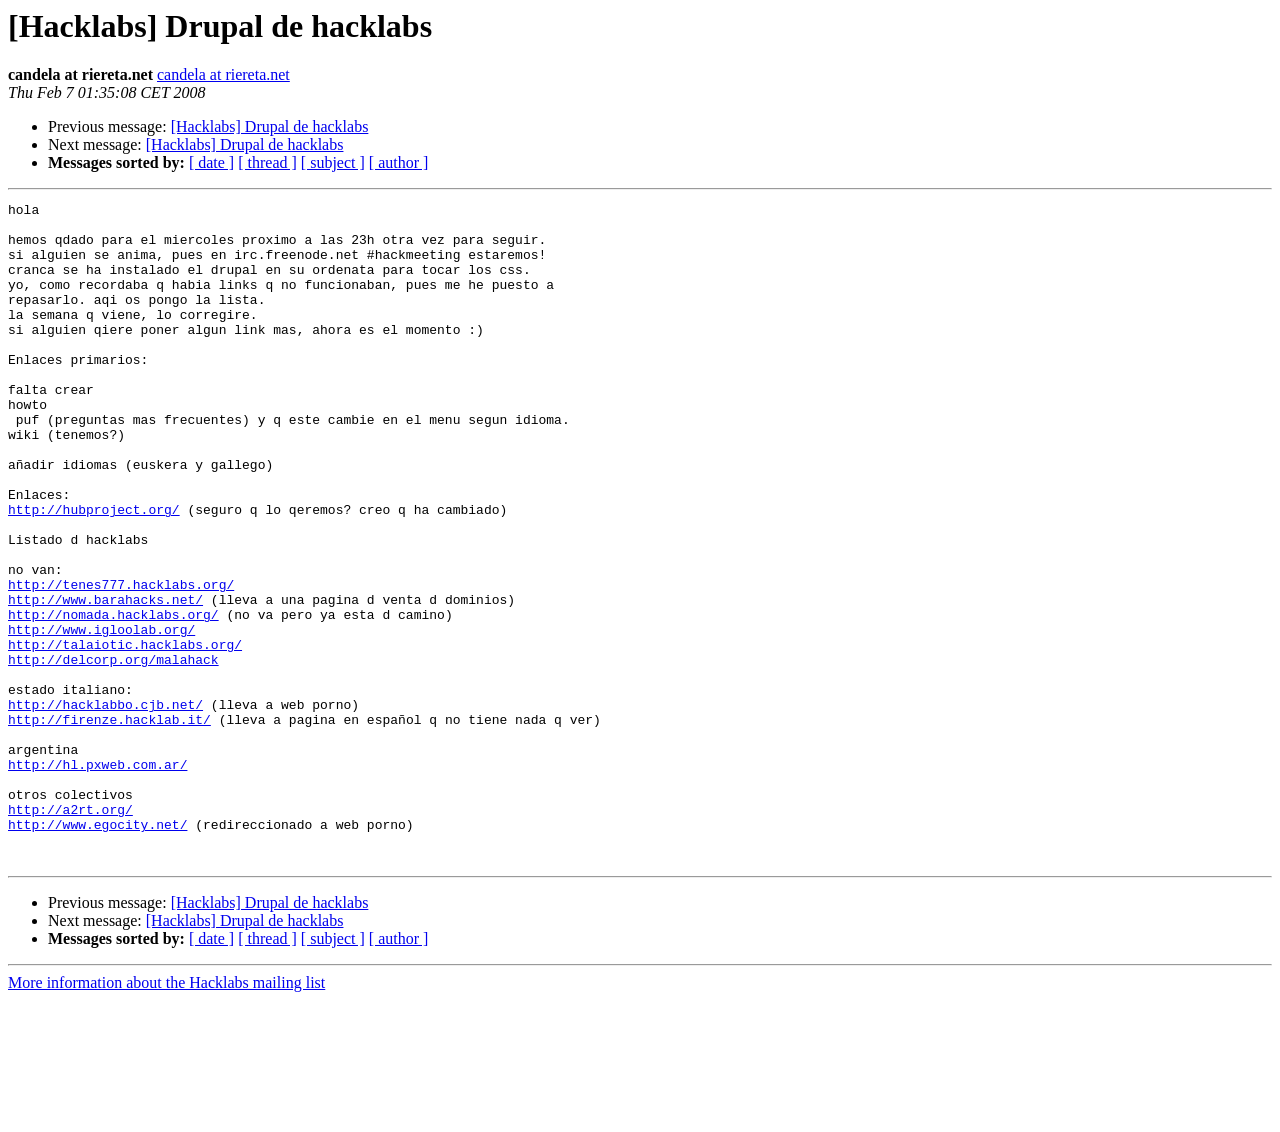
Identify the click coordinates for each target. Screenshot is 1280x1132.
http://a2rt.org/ (70, 932)
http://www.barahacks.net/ (105, 680)
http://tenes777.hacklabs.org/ (121, 662)
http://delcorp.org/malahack (113, 752)
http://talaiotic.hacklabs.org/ (125, 734)
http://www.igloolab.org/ (101, 716)
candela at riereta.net (223, 74)
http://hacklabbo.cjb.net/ (105, 806)
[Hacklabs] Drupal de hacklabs (270, 126)
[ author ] (399, 162)
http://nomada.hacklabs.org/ (113, 698)
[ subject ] (333, 162)
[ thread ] (267, 162)
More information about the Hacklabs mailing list (166, 1114)
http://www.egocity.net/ (97, 950)
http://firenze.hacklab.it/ (109, 824)
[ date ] (211, 162)
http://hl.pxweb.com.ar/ (97, 878)
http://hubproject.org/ (94, 572)
